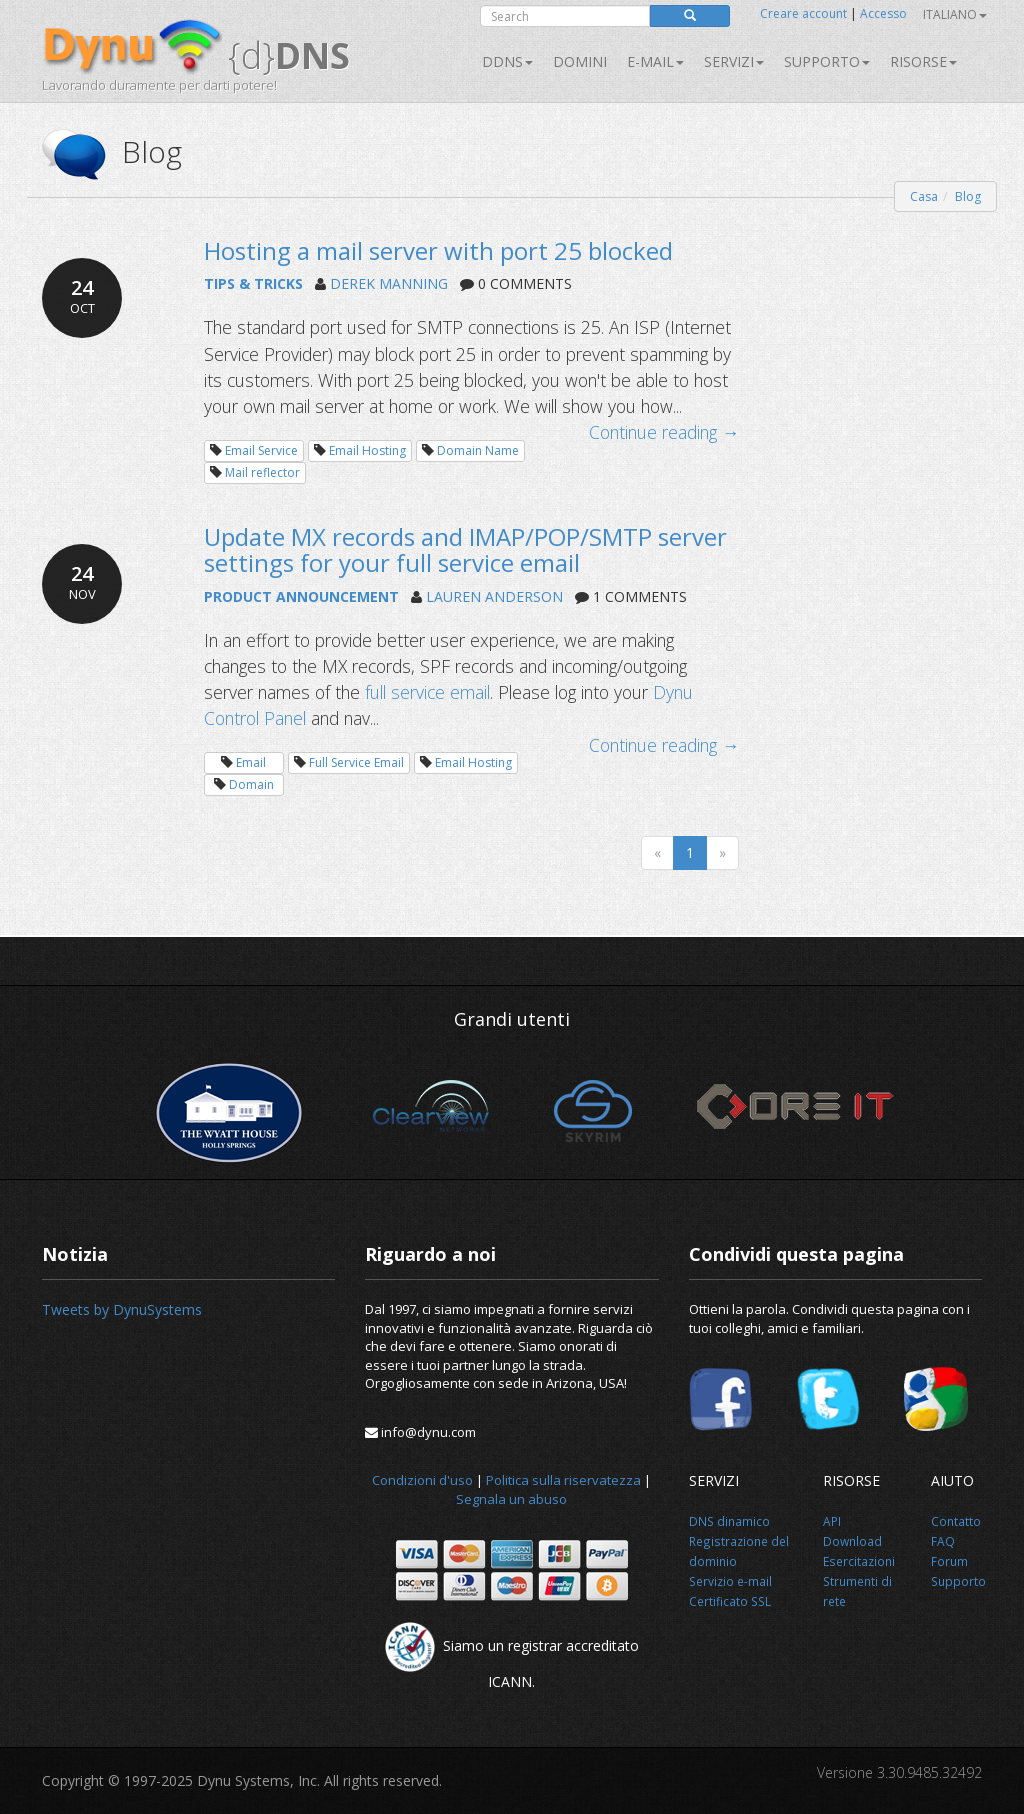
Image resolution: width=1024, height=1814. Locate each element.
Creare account (803, 13)
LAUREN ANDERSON (494, 596)
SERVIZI (734, 61)
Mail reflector (262, 472)
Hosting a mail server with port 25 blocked (438, 250)
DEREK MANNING (389, 283)
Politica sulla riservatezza (563, 1480)
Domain (251, 784)
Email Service (261, 450)
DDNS (507, 61)
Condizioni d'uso (422, 1480)
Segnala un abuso (511, 1499)
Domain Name (478, 450)
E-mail (655, 61)
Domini (580, 61)
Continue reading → (664, 432)
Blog (968, 196)
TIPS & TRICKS (253, 283)
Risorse (923, 61)
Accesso (883, 13)
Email (251, 762)
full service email (427, 692)
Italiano (955, 14)
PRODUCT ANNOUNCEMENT (301, 596)
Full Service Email (356, 762)
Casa (924, 196)
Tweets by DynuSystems (122, 1309)
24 (82, 296)
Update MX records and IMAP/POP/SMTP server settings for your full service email (465, 549)
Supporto (827, 61)
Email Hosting (367, 450)
